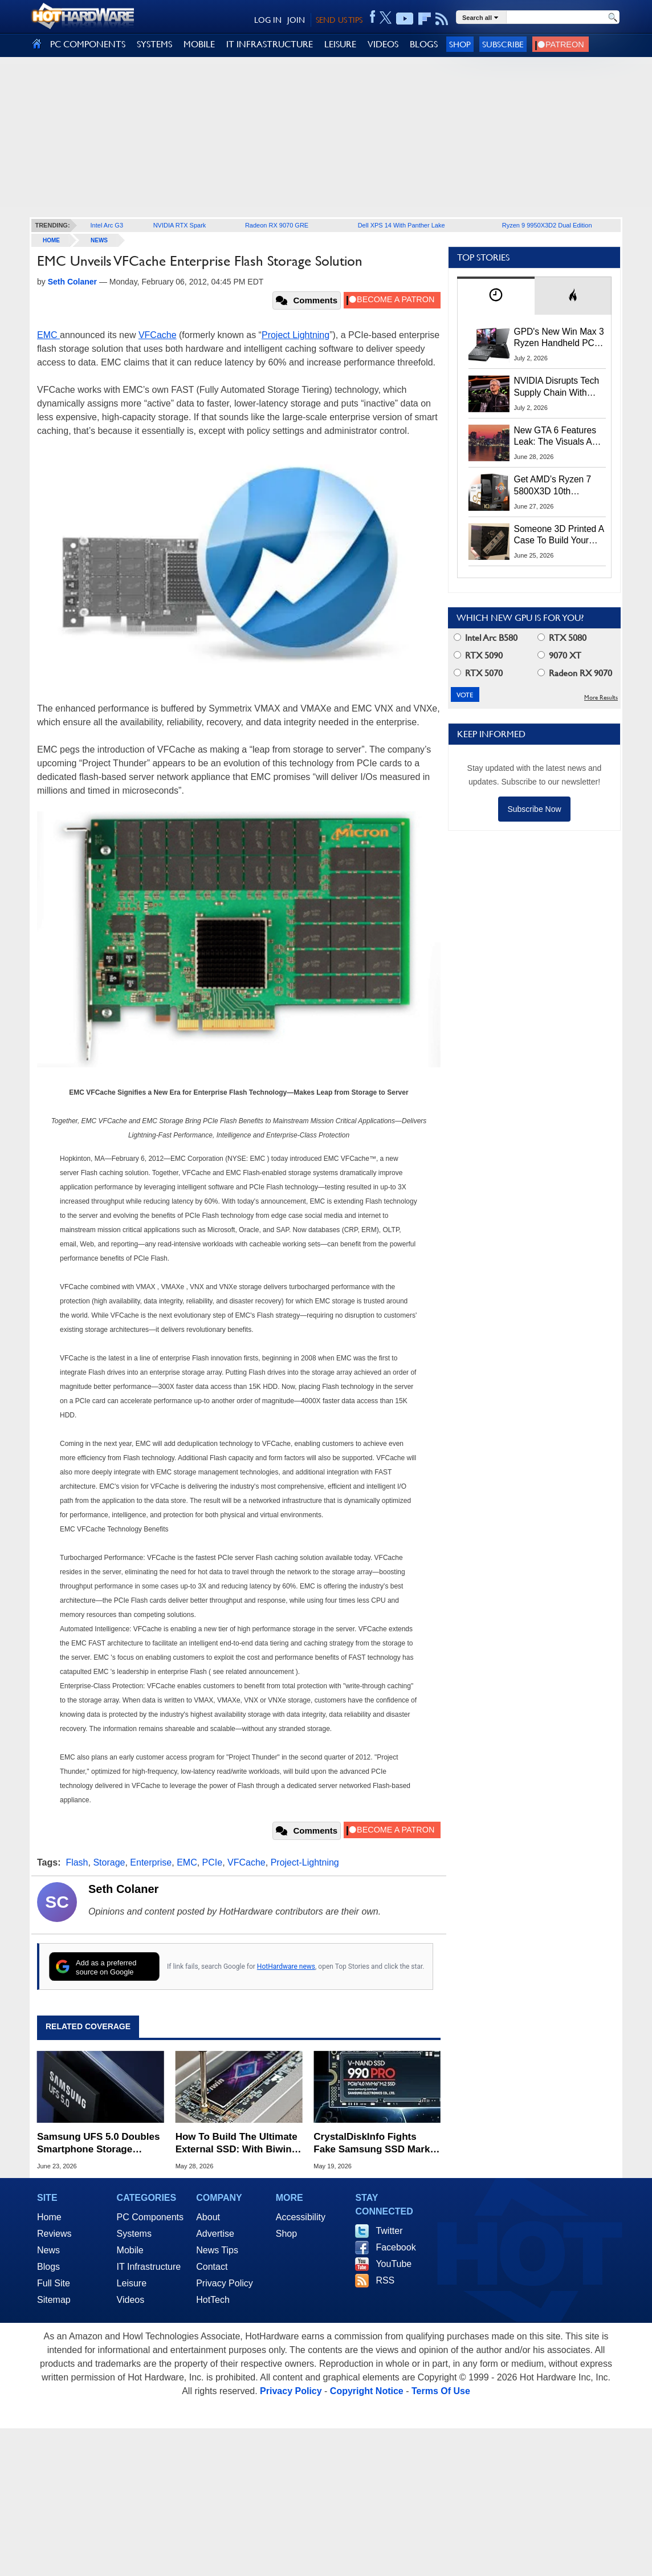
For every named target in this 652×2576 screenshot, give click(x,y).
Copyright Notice (367, 2391)
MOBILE (199, 44)
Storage (109, 1862)
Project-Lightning (305, 1862)
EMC (48, 335)
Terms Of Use (440, 2391)
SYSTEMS (154, 44)
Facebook (395, 2247)
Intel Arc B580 (485, 637)
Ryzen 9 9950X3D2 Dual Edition (547, 225)
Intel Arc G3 (107, 225)
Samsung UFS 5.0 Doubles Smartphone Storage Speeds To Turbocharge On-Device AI (98, 2143)
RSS (385, 2280)
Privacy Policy (224, 2283)
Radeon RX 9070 (574, 673)
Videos (131, 2300)
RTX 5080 (561, 637)
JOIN (296, 20)
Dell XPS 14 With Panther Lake (401, 225)
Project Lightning (295, 335)
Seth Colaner (123, 1889)
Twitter (389, 2231)
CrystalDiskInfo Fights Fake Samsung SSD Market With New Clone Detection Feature (375, 2143)
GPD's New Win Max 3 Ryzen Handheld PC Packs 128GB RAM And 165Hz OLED (559, 338)
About (208, 2217)
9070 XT (559, 655)
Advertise (215, 2233)
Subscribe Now (534, 809)
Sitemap (54, 2300)
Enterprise (151, 1862)
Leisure (131, 2283)
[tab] (496, 296)
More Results (601, 697)
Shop (460, 44)
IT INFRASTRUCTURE (269, 44)
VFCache (157, 335)
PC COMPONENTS (87, 44)
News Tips (217, 2250)
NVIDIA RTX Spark (179, 225)
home (51, 240)
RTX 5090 (478, 655)
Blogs (48, 2267)
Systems (134, 2233)
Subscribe (503, 44)
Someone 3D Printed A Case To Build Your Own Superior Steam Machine (559, 535)
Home (49, 2217)
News (99, 240)
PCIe (212, 1862)
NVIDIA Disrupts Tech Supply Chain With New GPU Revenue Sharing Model (557, 387)
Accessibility (300, 2217)
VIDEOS (383, 44)
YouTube (393, 2264)
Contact (211, 2267)
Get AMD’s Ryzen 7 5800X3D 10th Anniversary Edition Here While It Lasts (553, 485)
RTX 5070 (478, 673)
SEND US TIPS (339, 20)
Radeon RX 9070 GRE (276, 225)
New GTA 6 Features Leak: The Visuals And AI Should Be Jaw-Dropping (558, 436)
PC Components (150, 2217)
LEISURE (340, 44)
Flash (77, 1862)
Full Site (53, 2283)
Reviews (54, 2233)
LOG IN (268, 20)
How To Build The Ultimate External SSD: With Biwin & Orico (238, 2143)
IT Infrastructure (149, 2267)
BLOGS (424, 44)
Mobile (130, 2250)
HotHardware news (286, 1966)
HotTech (213, 2300)
